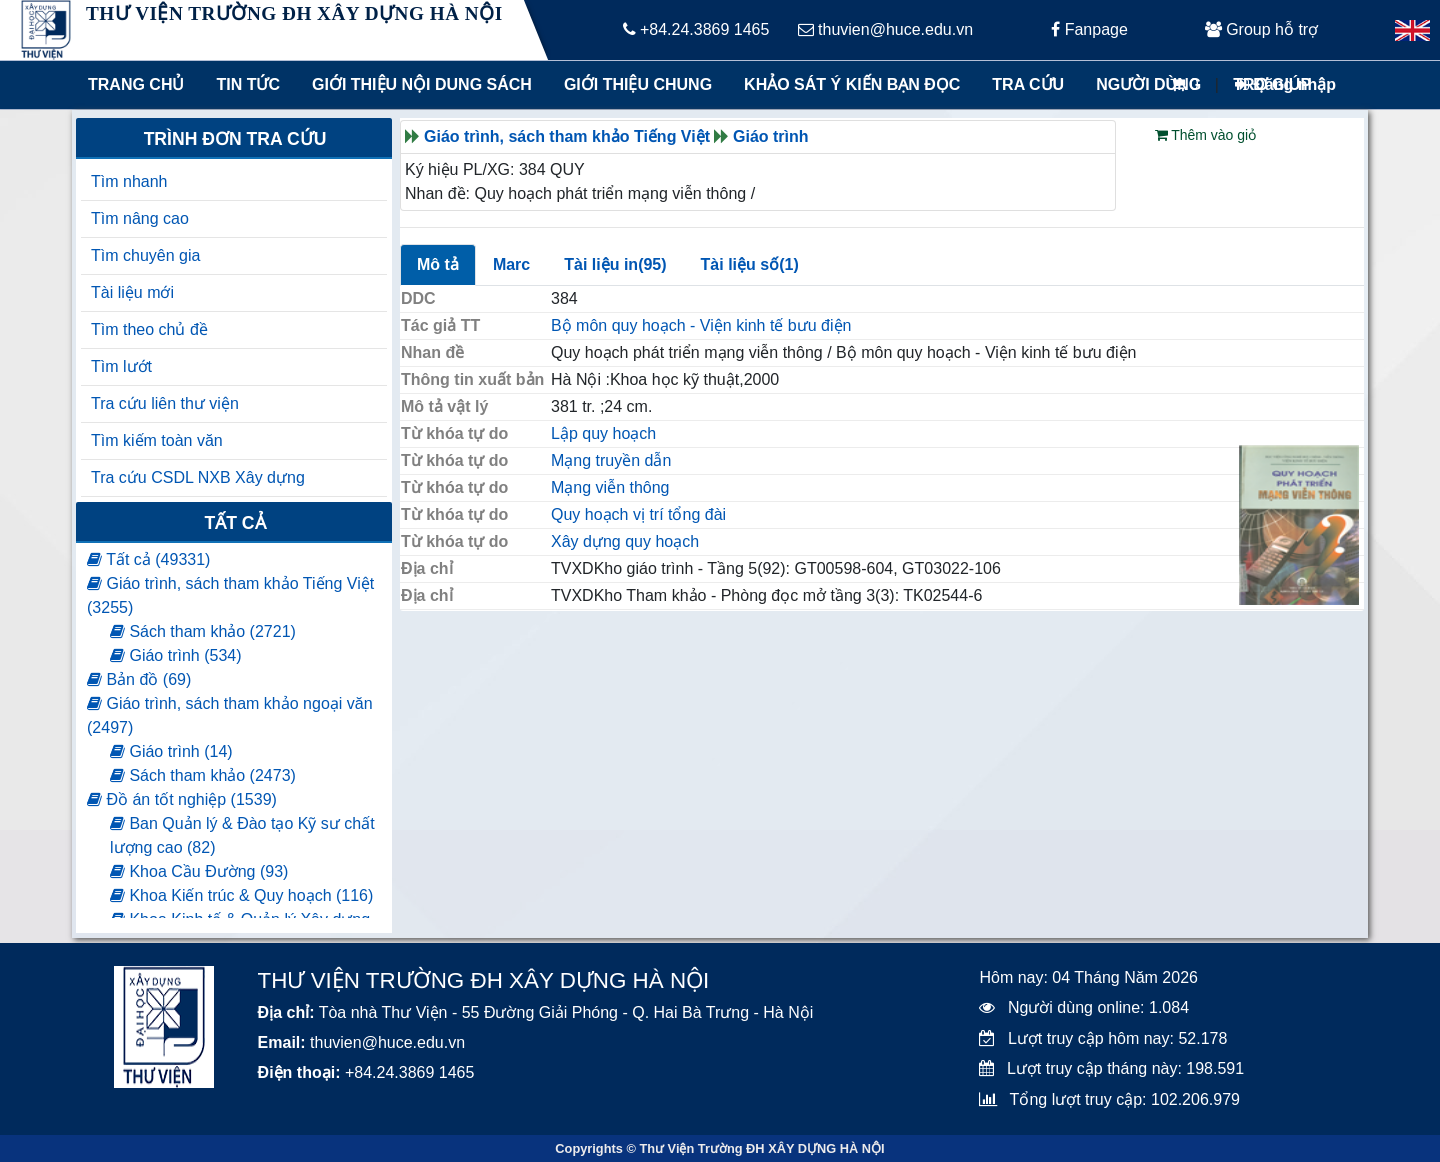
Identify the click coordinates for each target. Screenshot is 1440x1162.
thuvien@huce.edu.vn (885, 29)
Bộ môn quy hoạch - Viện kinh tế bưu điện (701, 325)
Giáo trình (771, 136)
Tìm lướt (121, 366)
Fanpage (1089, 29)
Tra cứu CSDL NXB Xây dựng (198, 477)
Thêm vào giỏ (1206, 135)
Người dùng (1148, 84)
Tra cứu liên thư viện (165, 403)
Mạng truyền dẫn (611, 460)
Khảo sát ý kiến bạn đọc (847, 84)
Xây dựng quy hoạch (625, 541)
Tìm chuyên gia (145, 255)
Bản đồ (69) (139, 679)
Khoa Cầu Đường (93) (199, 871)
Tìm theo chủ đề (149, 329)
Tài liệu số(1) (750, 264)
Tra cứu (1028, 84)
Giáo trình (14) (171, 751)
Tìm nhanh (129, 181)
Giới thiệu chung (637, 84)
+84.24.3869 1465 (696, 29)
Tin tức (248, 84)
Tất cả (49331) (148, 559)
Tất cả (234, 523)
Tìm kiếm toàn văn (157, 440)
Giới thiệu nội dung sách (417, 84)
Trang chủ (136, 84)
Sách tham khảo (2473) (203, 775)
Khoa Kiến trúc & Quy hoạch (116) (241, 895)
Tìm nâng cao (140, 218)
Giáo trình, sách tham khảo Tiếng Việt (567, 136)
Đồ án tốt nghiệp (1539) (182, 799)
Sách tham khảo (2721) (203, 631)
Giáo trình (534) (176, 655)
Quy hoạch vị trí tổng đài (638, 514)
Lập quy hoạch (603, 433)
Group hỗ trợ (1261, 29)
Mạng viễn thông (610, 487)
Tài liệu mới (132, 292)
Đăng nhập (1285, 84)
